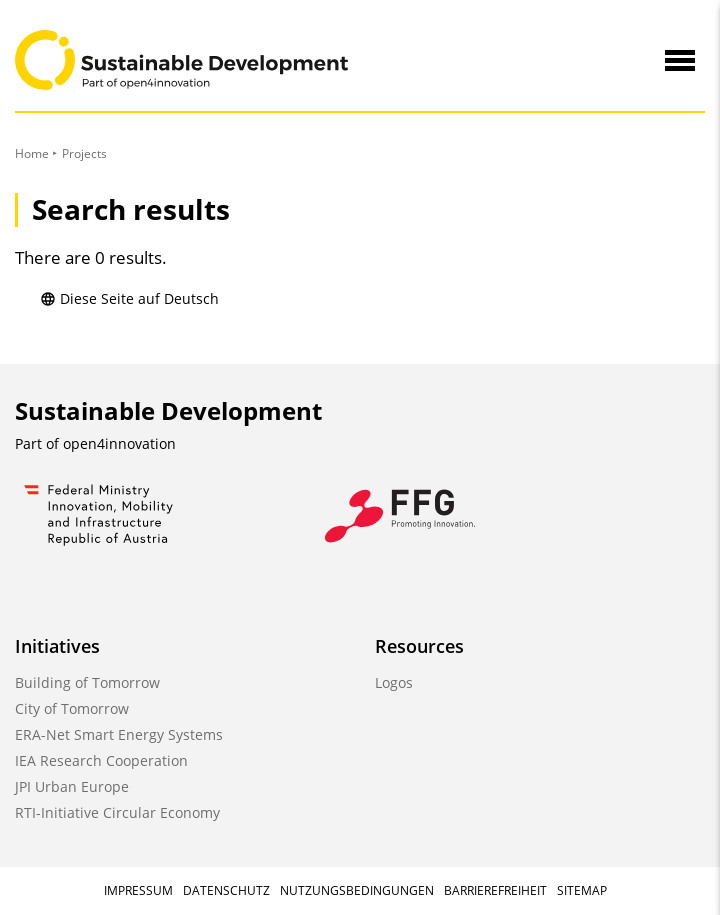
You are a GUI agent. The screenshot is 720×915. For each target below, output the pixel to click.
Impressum (138, 890)
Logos (394, 682)
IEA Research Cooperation (101, 760)
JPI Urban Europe (72, 786)
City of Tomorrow (72, 708)
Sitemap (582, 890)
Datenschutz (226, 890)
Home (32, 153)
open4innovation (119, 443)
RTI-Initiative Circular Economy (117, 812)
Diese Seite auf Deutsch (129, 298)
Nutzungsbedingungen (357, 890)
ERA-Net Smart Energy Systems (119, 734)
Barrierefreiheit (495, 890)
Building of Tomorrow (87, 682)
